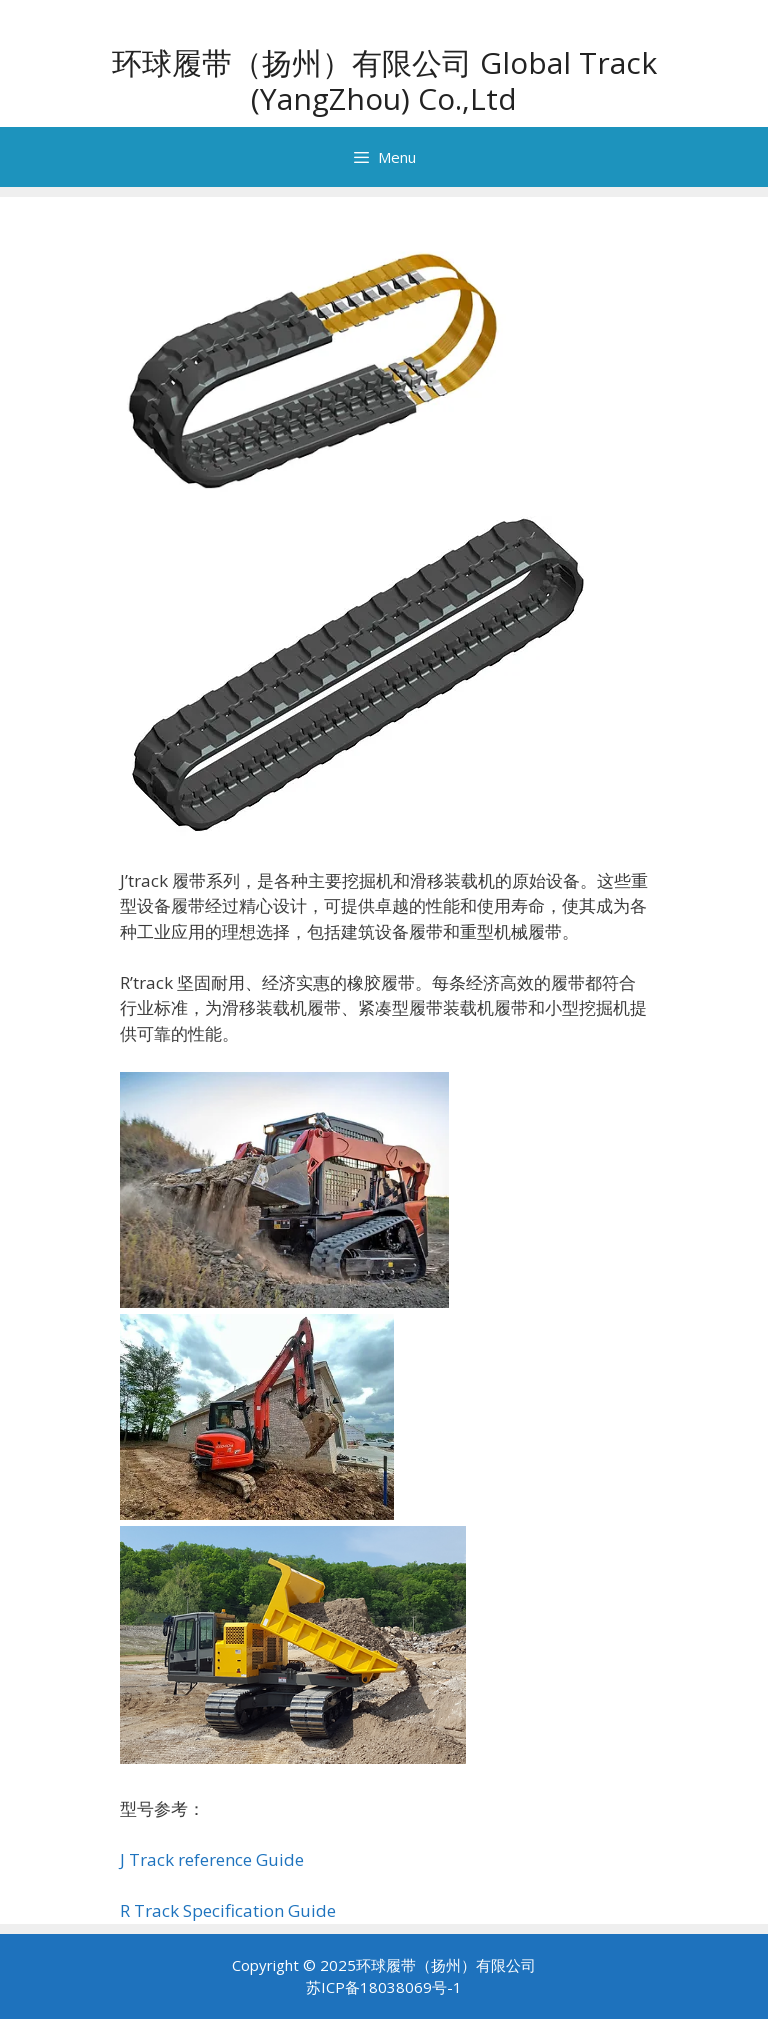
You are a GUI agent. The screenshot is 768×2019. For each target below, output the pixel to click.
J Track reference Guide (212, 1859)
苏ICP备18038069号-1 (384, 1987)
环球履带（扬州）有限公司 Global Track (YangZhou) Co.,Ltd (384, 80)
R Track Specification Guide (228, 1910)
